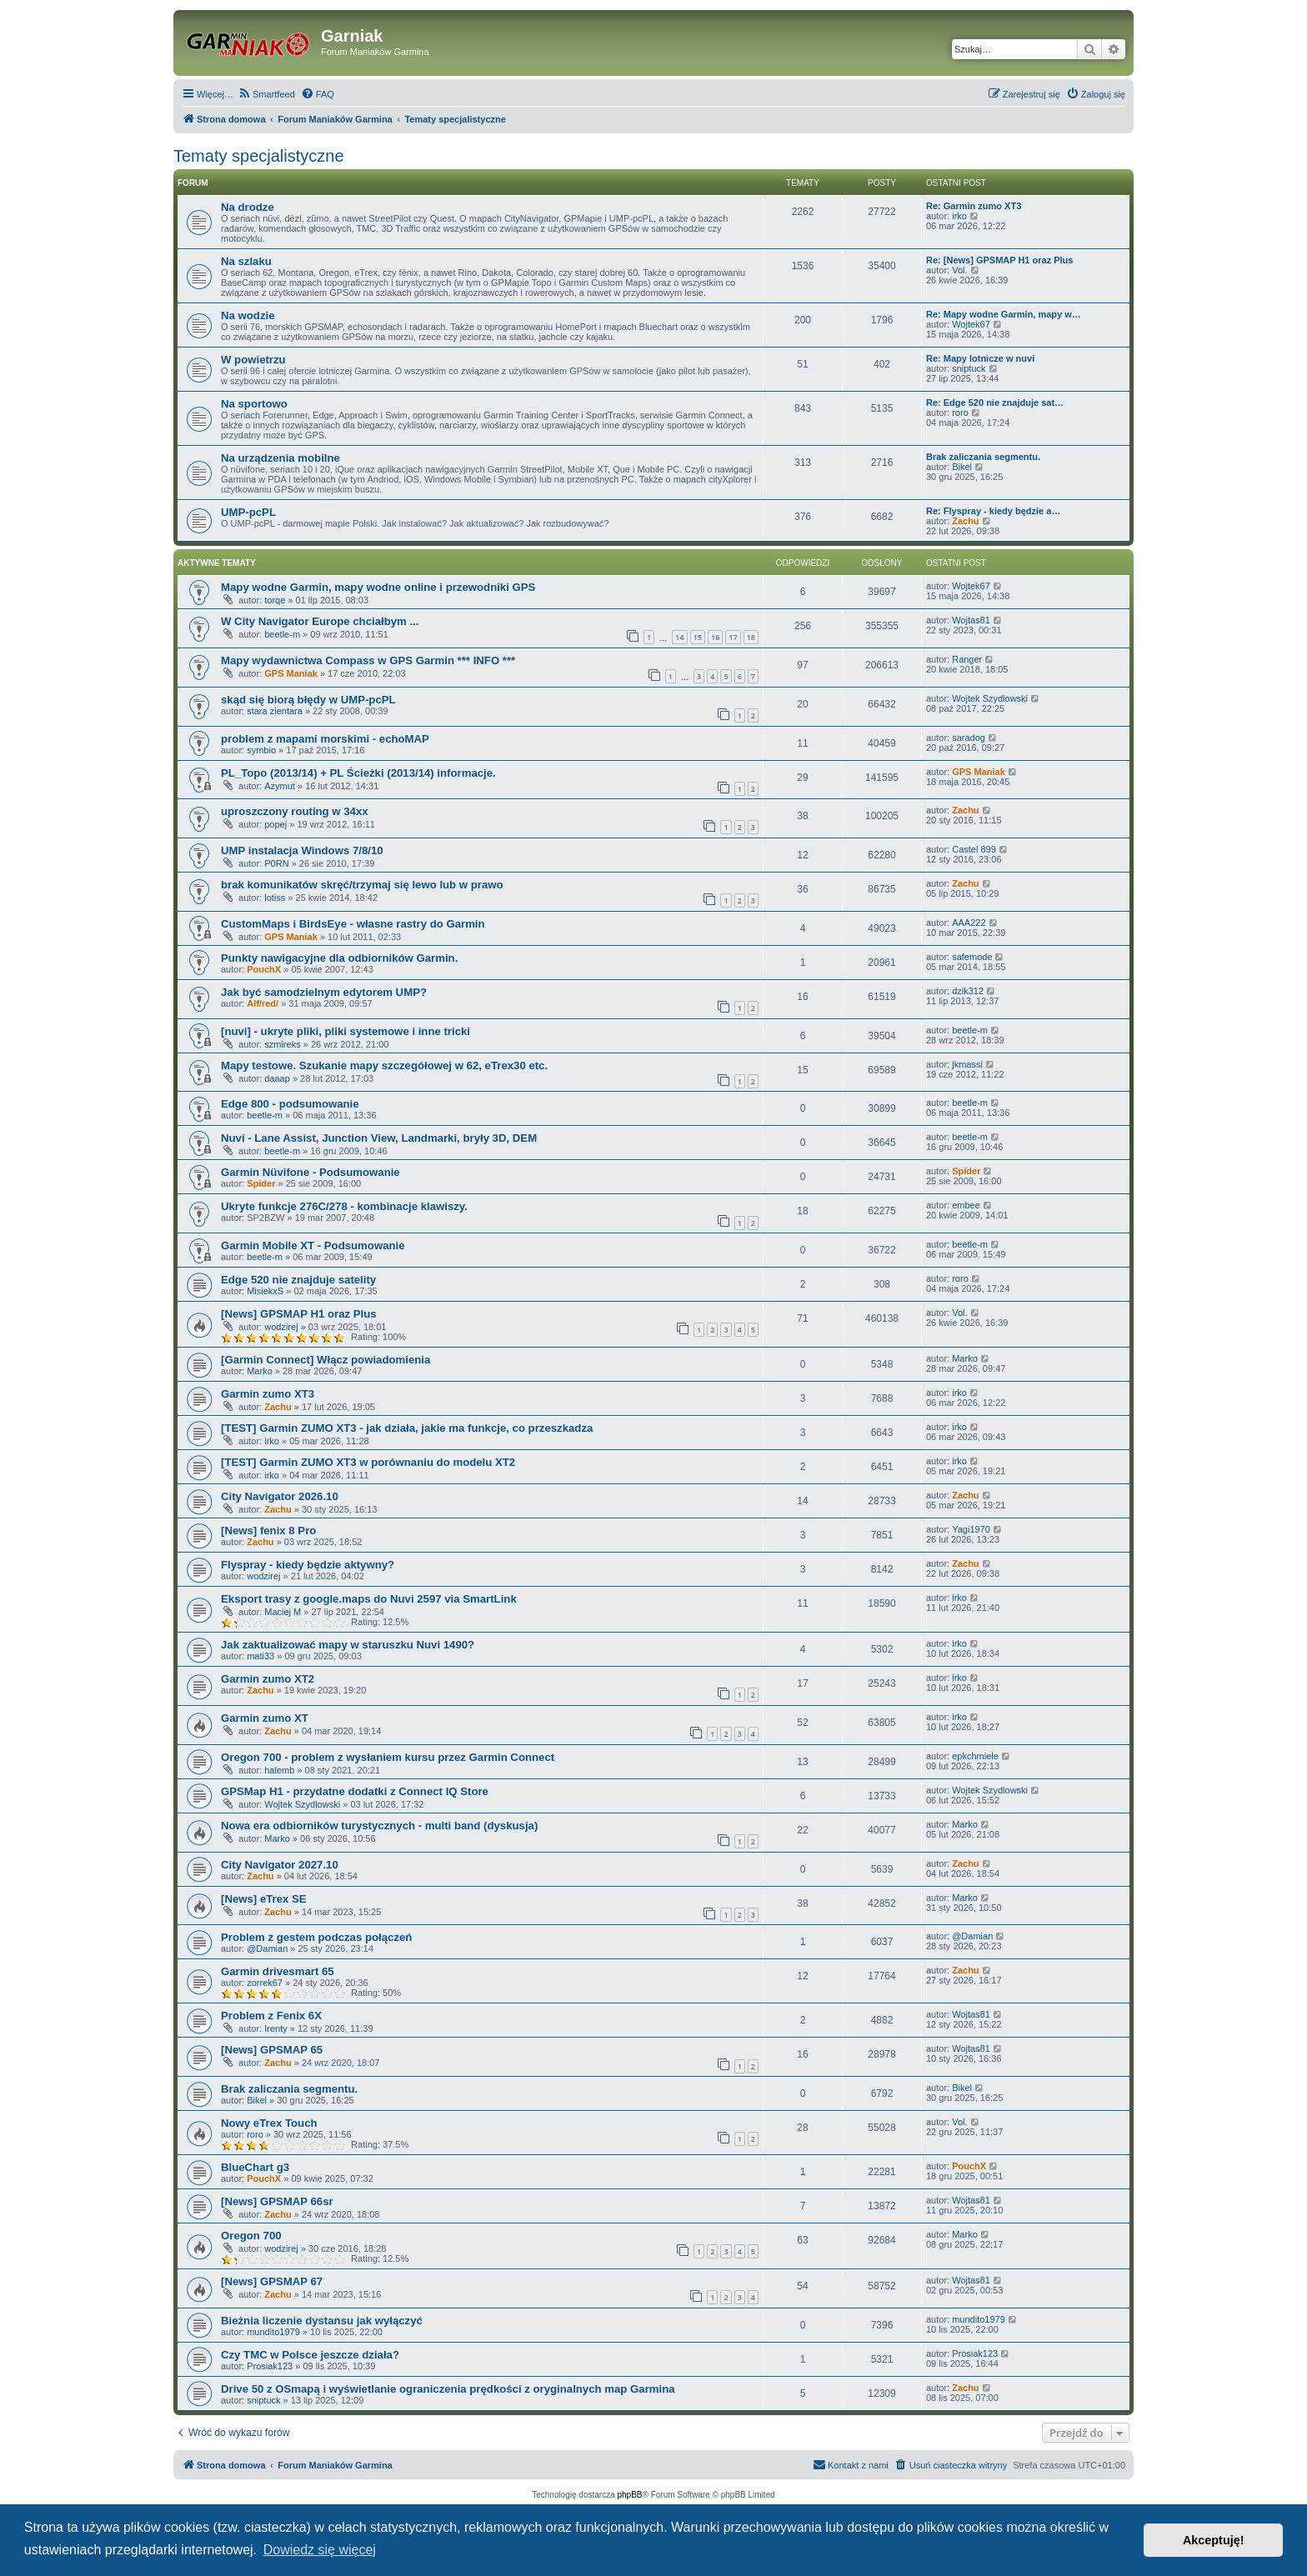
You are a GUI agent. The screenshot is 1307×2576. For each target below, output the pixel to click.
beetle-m (282, 634)
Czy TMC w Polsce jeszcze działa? (310, 2354)
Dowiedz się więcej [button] (319, 2550)
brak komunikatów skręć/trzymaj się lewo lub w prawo (362, 884)
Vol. (959, 270)
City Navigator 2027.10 (279, 1864)
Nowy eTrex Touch (269, 2123)
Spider (261, 1183)
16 (715, 637)
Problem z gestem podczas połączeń (316, 1937)
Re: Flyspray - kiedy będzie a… (993, 511)
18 (751, 637)
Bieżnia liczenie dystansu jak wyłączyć (322, 2320)
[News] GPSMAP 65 (272, 2049)
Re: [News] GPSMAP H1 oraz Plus (999, 260)
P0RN (276, 863)
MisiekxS (265, 1291)
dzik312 (968, 991)
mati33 (260, 1656)
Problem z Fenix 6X (271, 2015)
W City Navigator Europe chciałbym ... (319, 621)
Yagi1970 (971, 1529)
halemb (279, 1770)
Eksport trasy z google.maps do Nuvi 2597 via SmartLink (369, 1599)
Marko (260, 1371)
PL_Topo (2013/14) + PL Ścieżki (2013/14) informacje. (358, 773)
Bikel (962, 467)
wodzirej (281, 1327)
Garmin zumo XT (264, 1718)
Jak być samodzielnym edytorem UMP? (324, 992)
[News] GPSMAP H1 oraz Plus (299, 1314)
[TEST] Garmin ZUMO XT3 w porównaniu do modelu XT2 (368, 1462)
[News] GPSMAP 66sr (277, 2201)
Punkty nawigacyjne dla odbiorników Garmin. (339, 958)
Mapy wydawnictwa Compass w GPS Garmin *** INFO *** (368, 660)
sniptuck (968, 368)
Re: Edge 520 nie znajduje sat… (995, 403)
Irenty (276, 2028)
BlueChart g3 (255, 2167)
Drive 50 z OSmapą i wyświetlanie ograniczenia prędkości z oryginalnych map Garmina (448, 2389)
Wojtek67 (971, 324)
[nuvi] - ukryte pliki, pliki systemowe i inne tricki (345, 1031)
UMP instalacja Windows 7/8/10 (302, 850)
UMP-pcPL (248, 512)
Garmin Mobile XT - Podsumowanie (313, 1245)
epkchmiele (975, 1756)
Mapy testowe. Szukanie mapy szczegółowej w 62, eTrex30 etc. (384, 1065)
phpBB (630, 2494)
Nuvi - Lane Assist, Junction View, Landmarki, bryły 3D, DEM (379, 1138)
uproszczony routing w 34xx (294, 811)
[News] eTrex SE (264, 1899)
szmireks (282, 1044)
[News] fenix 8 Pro (268, 1530)
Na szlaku (246, 261)
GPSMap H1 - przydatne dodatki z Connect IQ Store (354, 1791)
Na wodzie (247, 315)
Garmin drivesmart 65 (277, 1971)
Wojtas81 (971, 620)
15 (698, 637)
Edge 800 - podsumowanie (290, 1104)
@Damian (267, 1948)
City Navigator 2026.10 (279, 1496)
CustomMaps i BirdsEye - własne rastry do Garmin (353, 924)
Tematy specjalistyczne (258, 156)
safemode (972, 957)
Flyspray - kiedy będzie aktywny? (307, 1564)
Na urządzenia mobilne (280, 458)
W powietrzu (253, 359)
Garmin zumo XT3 (267, 1394)
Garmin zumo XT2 (267, 1679)
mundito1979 (273, 2332)
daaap (277, 1078)
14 (679, 637)
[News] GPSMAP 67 (272, 2281)
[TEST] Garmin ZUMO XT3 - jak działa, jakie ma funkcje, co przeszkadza (407, 1428)
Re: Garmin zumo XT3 (973, 206)
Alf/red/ (262, 1003)
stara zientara (275, 711)
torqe (274, 600)
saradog (968, 738)
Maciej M (282, 1612)
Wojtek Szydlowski (990, 698)
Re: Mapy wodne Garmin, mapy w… (1003, 314)
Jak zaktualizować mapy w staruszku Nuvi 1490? (347, 1644)
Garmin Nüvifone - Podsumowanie (310, 1172)
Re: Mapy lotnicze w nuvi (980, 358)
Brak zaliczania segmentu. (983, 457)
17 (733, 637)
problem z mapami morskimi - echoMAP (325, 739)
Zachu (965, 521)
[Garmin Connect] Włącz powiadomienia (325, 1359)
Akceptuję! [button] (1213, 2540)
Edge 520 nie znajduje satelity (298, 1279)
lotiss (274, 898)
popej (275, 824)
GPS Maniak (291, 673)
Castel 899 (974, 849)
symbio (261, 750)
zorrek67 (265, 1983)
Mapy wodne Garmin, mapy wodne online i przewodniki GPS (378, 587)
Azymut (279, 786)
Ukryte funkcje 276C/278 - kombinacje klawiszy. (344, 1206)
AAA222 (968, 923)
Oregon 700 (251, 2235)
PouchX (264, 969)
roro (960, 413)
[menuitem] (266, 94)
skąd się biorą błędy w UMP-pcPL (308, 699)
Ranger (967, 659)
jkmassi (967, 1064)
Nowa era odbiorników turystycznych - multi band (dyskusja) (379, 1825)
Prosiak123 (270, 2366)
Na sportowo (254, 404)
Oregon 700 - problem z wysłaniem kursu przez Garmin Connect (387, 1757)
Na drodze (247, 207)
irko (959, 216)
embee (966, 1205)
